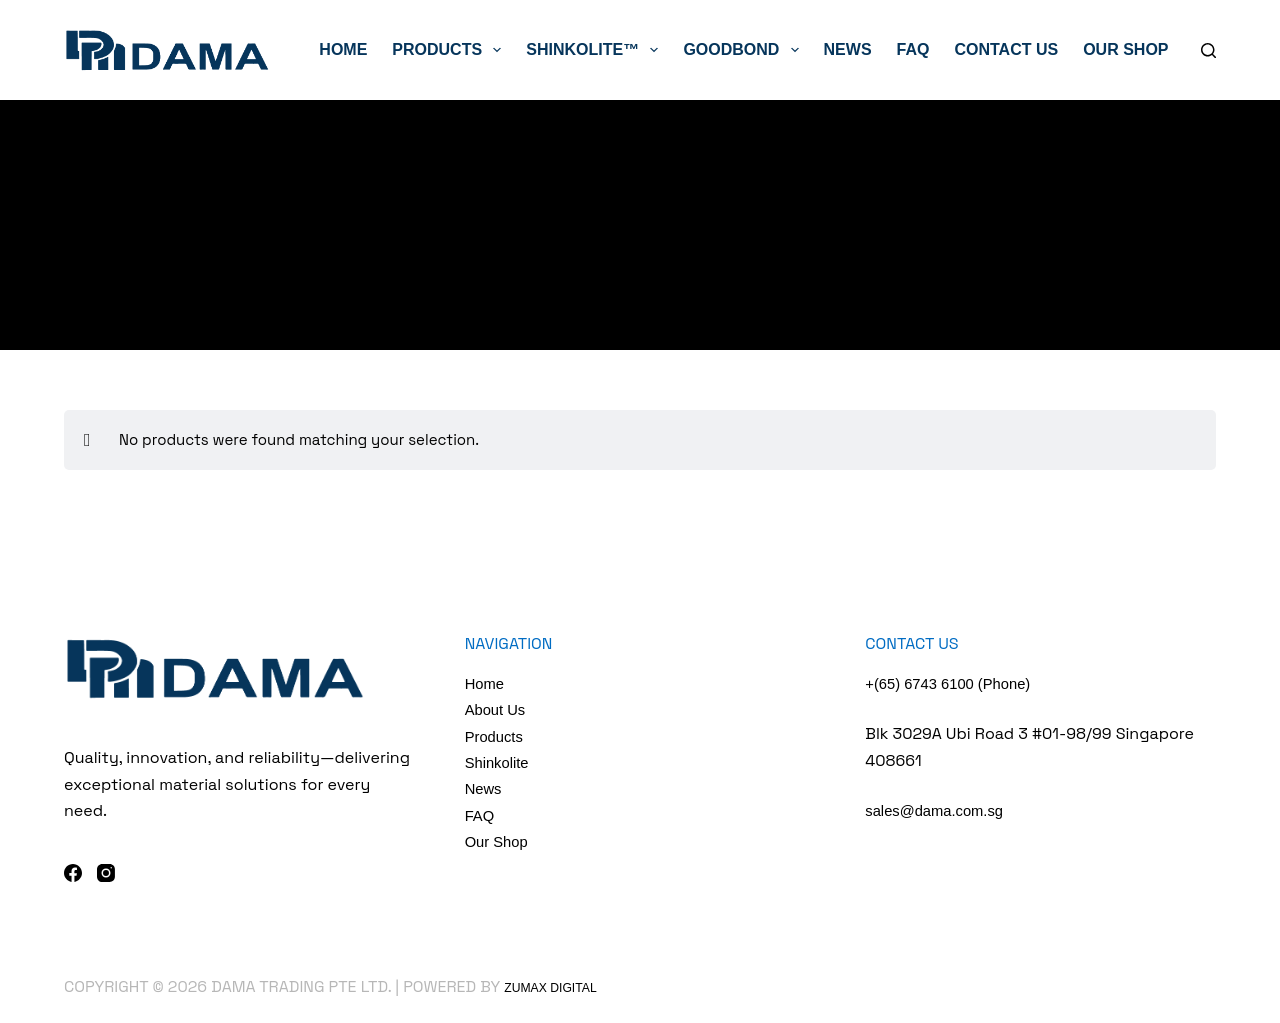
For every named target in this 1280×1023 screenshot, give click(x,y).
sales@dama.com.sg (940, 810)
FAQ (913, 49)
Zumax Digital (565, 986)
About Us (498, 709)
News (848, 49)
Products (450, 50)
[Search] (1208, 50)
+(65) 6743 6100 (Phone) (954, 683)
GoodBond (744, 50)
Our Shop (1125, 49)
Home (343, 49)
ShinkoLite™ (596, 50)
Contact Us (1006, 49)
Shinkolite (499, 762)
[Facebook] (73, 873)
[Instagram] (106, 873)
